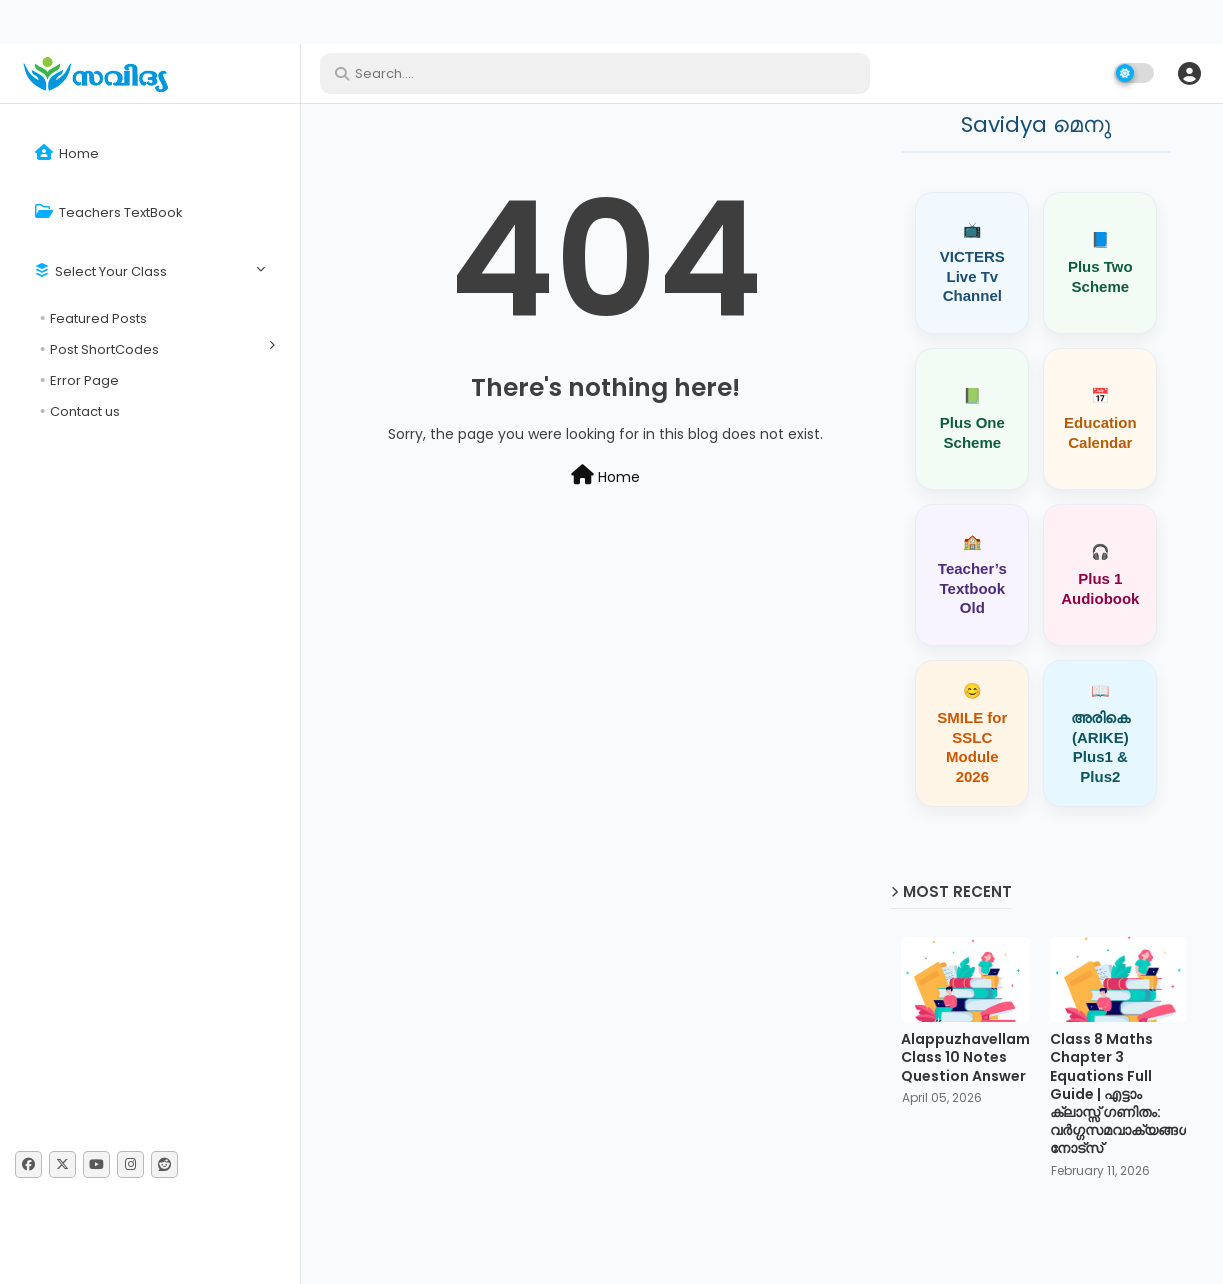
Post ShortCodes (104, 349)
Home (67, 153)
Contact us (85, 411)
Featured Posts (98, 318)
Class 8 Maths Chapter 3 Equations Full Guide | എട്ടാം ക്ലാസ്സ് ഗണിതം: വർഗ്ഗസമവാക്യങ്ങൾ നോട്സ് (1121, 1093)
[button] (1189, 73)
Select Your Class (101, 271)
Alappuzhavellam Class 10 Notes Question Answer (965, 1057)
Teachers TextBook (109, 212)
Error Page (84, 380)
